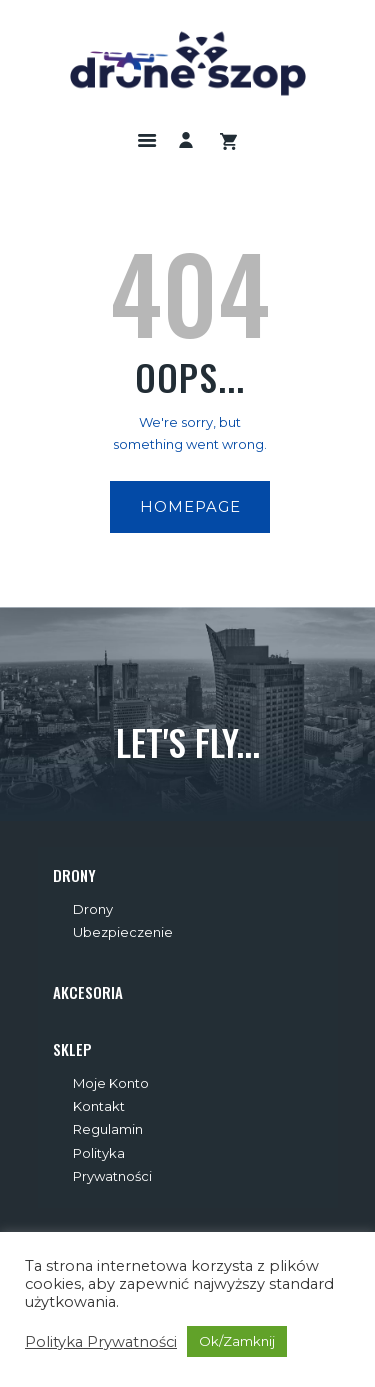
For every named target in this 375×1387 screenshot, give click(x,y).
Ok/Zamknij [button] (237, 1341)
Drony (93, 909)
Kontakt (99, 1106)
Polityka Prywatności (101, 1342)
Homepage (190, 507)
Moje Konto (111, 1083)
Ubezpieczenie (123, 932)
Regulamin (108, 1129)
